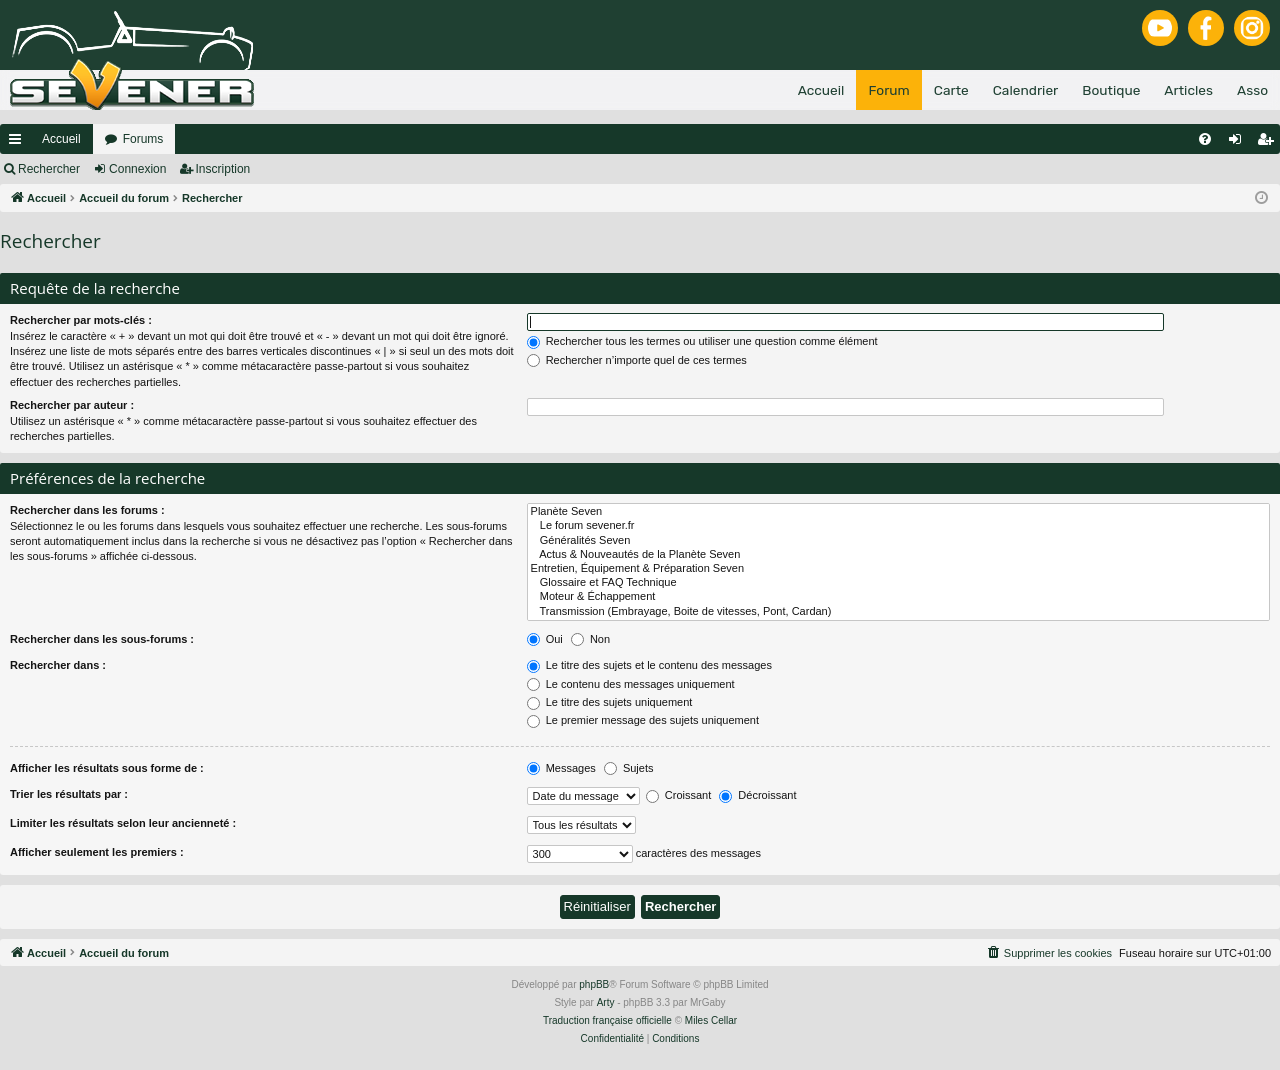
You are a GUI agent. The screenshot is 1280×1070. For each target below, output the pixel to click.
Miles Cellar (711, 1020)
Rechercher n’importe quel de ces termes (637, 360)
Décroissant (757, 795)
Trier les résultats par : (69, 794)
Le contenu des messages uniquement (631, 684)
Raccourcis (19, 143)
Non (590, 639)
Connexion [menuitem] (1239, 143)
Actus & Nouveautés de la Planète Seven (898, 555)
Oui (545, 639)
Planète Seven (898, 512)
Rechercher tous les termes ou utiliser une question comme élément (702, 341)
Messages (561, 768)
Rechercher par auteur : (72, 405)
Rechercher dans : (58, 665)
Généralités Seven (898, 541)
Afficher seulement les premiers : (97, 852)
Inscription (223, 169)
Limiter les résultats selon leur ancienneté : (123, 823)
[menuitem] (1205, 139)
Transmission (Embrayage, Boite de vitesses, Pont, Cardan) (898, 612)
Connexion (137, 169)
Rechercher (49, 169)
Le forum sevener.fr (898, 526)
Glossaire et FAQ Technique (898, 583)
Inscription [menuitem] (1269, 143)
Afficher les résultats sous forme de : (107, 768)
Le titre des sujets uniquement (610, 702)
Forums (143, 139)
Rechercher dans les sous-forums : (102, 639)
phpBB (594, 984)
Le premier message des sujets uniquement (643, 720)
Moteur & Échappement (898, 597)
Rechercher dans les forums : (87, 510)
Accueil (61, 139)
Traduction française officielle (607, 1020)
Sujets (629, 768)
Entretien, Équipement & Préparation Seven (898, 569)
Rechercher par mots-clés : (81, 320)
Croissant (679, 795)
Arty (606, 1002)
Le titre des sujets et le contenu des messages (649, 665)
